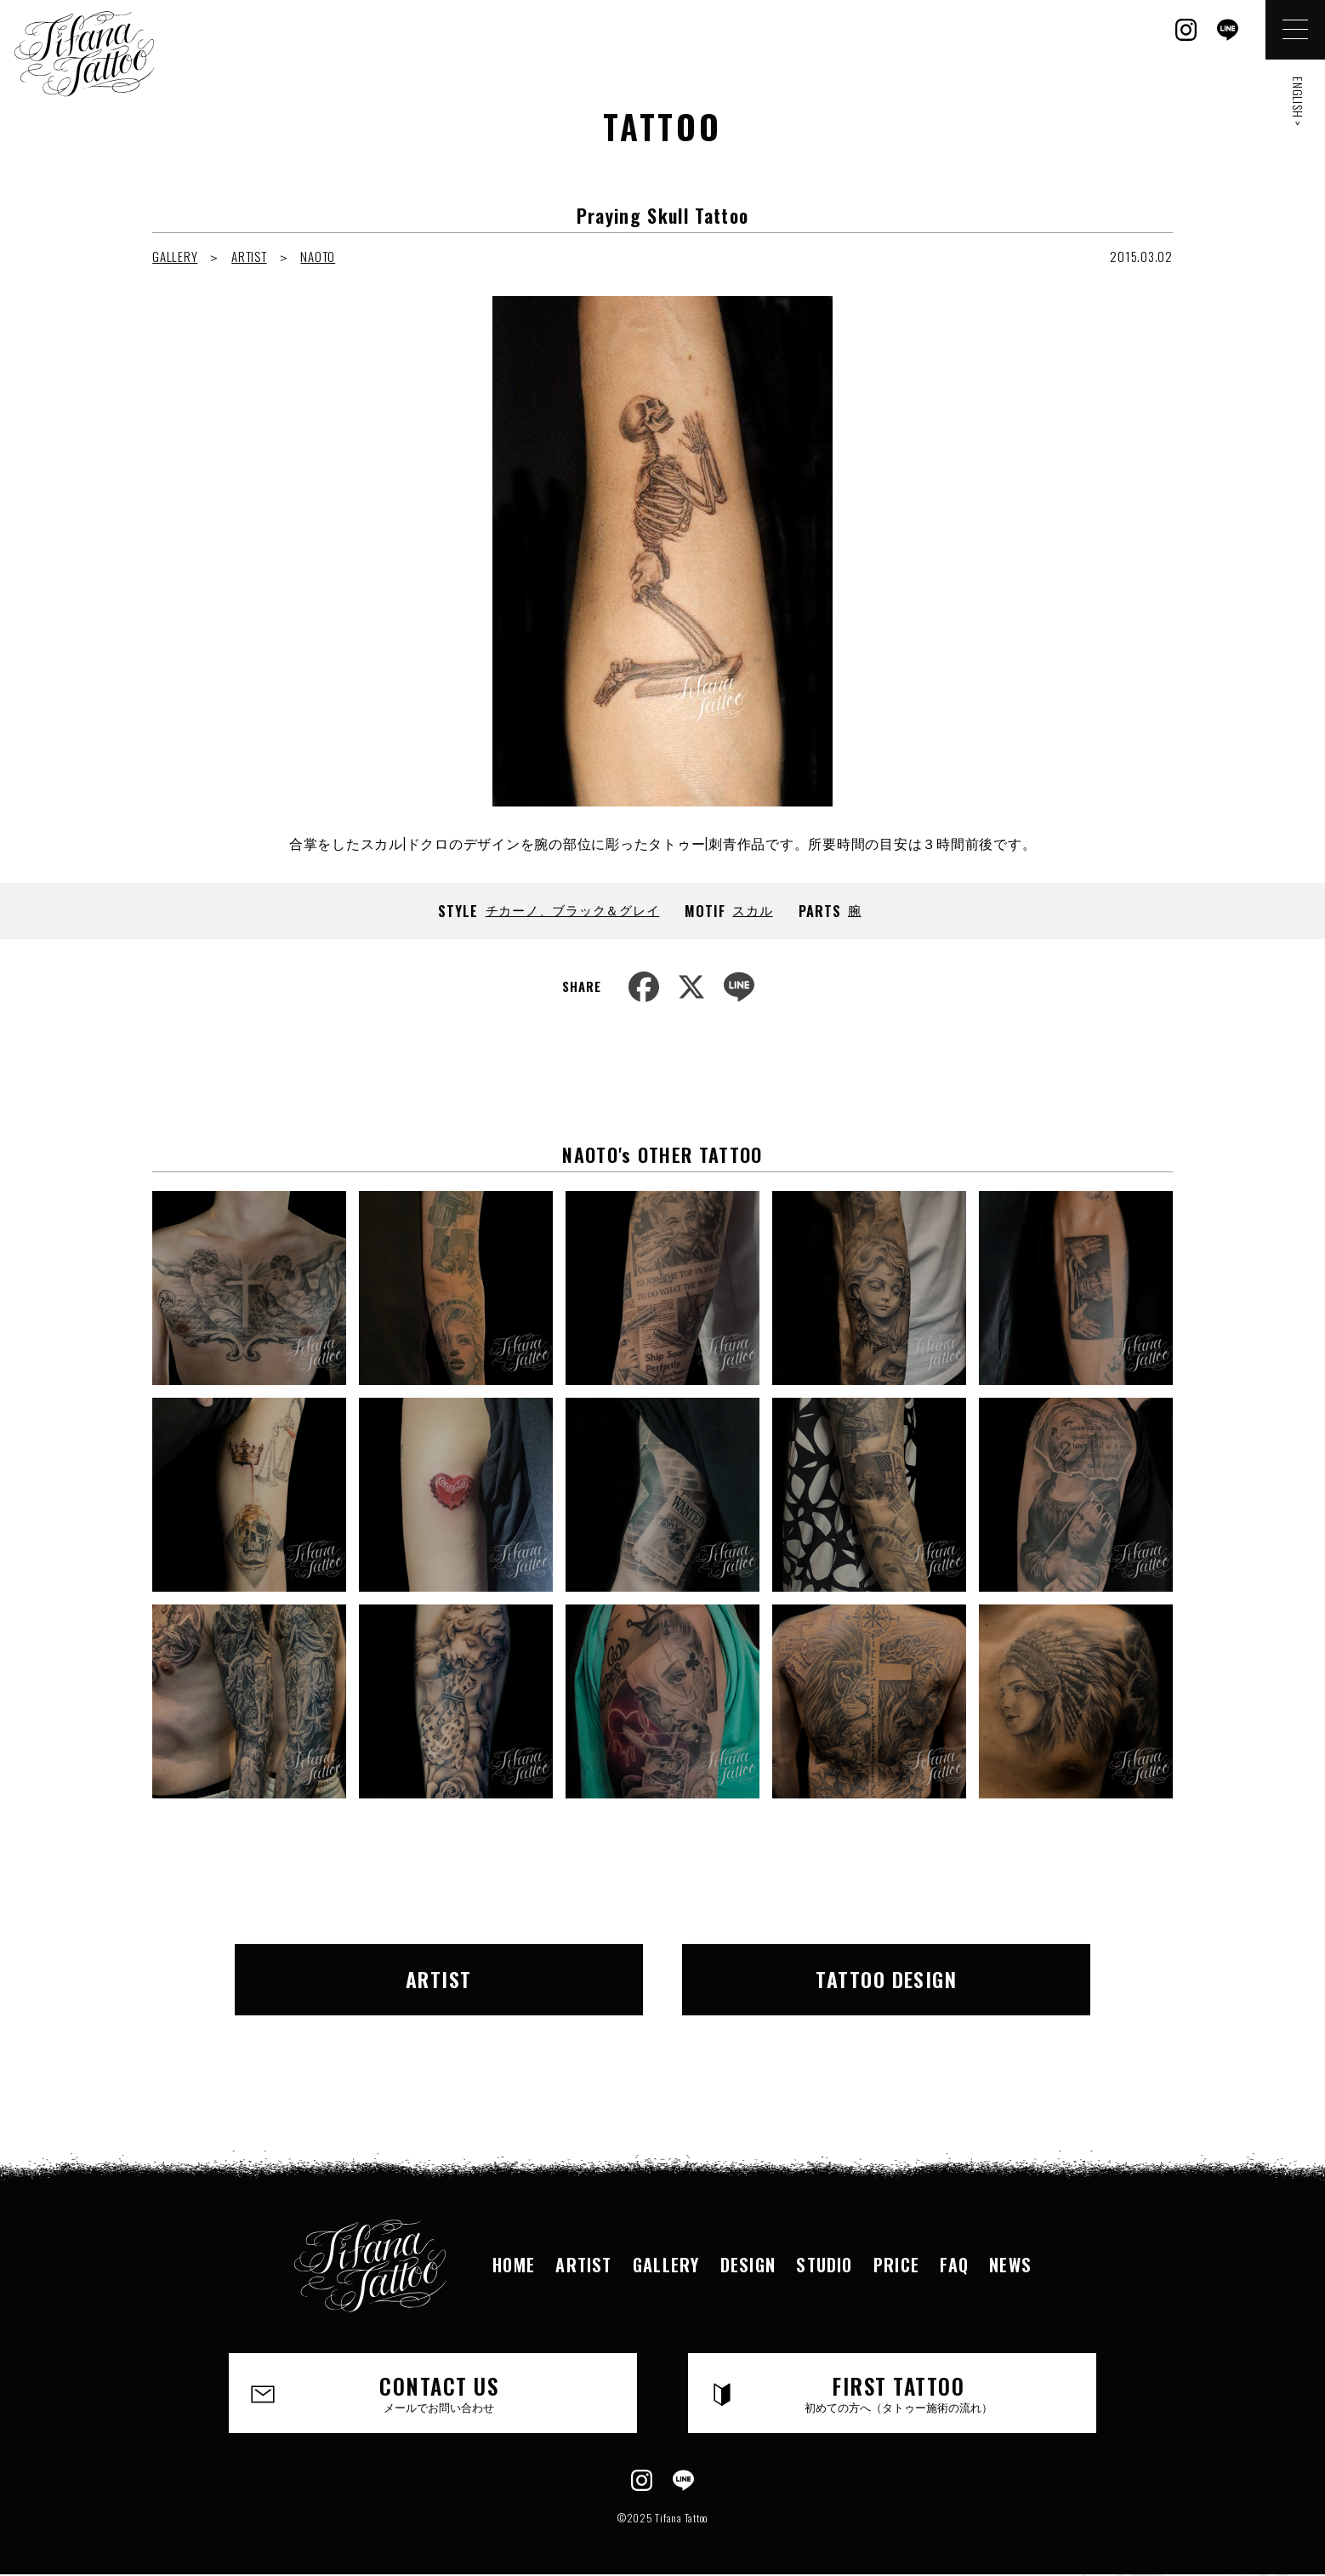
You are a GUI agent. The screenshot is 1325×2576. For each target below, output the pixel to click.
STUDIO (824, 2264)
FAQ (954, 2264)
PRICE (896, 2264)
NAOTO (317, 256)
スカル (752, 909)
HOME (513, 2264)
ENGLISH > (1298, 102)
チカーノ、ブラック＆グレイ (573, 909)
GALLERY (174, 256)
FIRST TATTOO (898, 2392)
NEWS (1010, 2264)
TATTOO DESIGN (886, 1978)
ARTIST (249, 256)
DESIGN (748, 2264)
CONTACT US (439, 2392)
